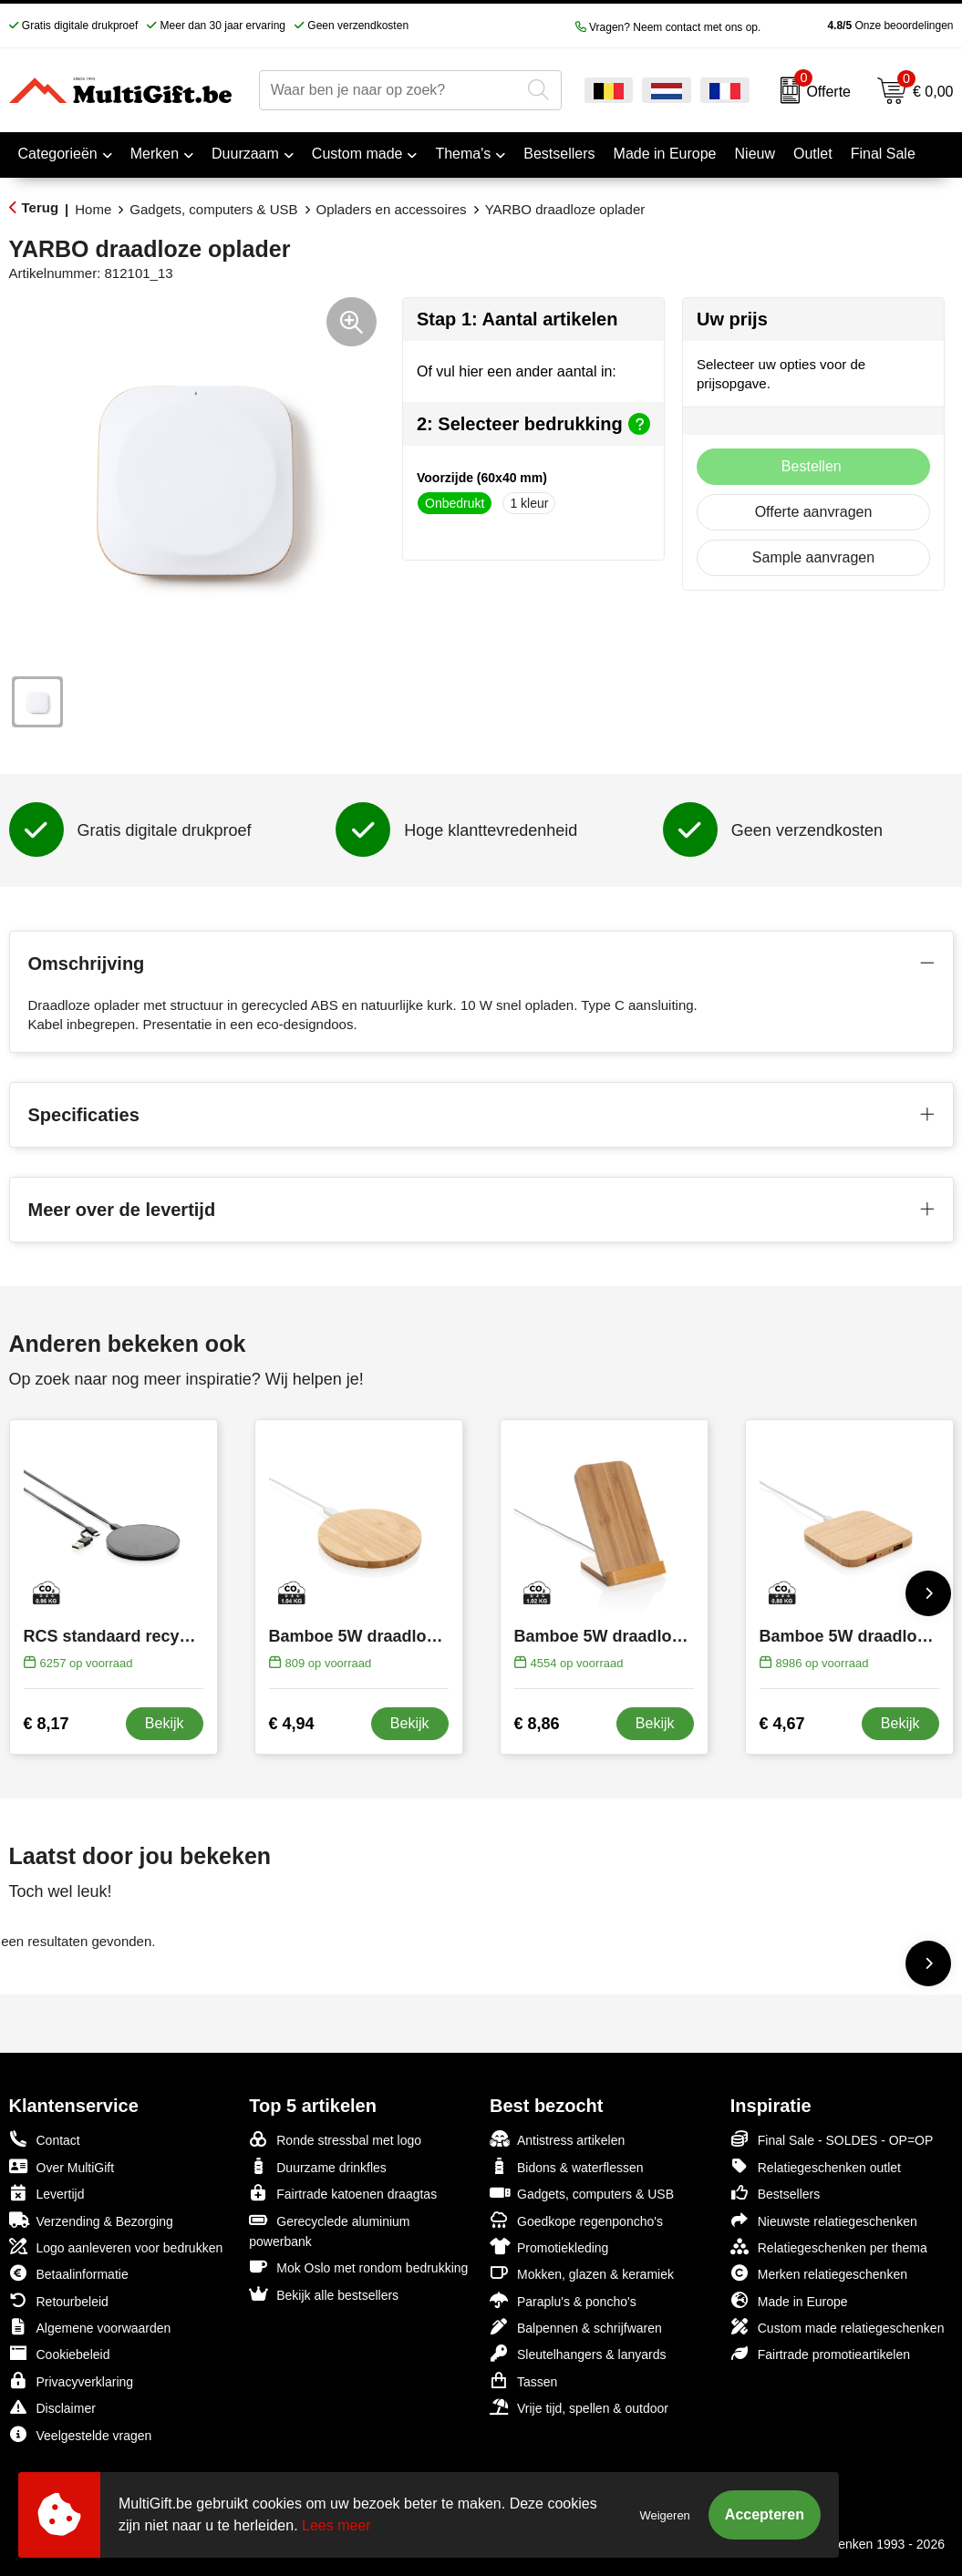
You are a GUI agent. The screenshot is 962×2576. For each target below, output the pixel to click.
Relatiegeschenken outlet (815, 2166)
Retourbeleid (59, 2300)
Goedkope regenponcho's (576, 2220)
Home (93, 209)
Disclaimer (52, 2407)
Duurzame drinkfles (318, 2166)
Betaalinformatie (69, 2273)
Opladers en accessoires (391, 209)
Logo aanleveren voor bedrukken (116, 2246)
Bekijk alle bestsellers (323, 2294)
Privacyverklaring (71, 2380)
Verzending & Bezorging (91, 2220)
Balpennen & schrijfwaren (576, 2326)
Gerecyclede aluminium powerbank (329, 2230)
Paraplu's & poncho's (563, 2300)
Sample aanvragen (813, 557)
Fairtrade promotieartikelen (820, 2353)
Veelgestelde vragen (80, 2434)
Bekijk (164, 1723)
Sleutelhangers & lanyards (578, 2353)
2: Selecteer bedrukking (533, 424)
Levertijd (47, 2192)
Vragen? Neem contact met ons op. (668, 27)
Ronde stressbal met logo (335, 2139)
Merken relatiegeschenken (818, 2273)
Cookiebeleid (59, 2353)
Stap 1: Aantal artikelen (517, 319)
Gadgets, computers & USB (213, 209)
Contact (44, 2139)
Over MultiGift (62, 2166)
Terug (40, 207)
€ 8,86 (537, 1724)
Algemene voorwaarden (90, 2326)
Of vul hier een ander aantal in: (516, 371)
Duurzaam (245, 153)
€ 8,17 (46, 1724)
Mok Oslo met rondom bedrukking (358, 2266)
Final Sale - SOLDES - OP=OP (832, 2139)
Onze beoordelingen (861, 25)
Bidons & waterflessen (567, 2166)
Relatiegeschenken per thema (828, 2246)
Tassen (523, 2380)
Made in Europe (789, 2300)
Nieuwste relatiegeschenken (823, 2220)
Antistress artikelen (557, 2139)
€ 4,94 (292, 1724)
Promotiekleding (549, 2246)
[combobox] (390, 90)
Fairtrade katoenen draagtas (343, 2192)
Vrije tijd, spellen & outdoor (579, 2407)
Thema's (463, 153)
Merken (154, 153)
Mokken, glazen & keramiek (582, 2273)
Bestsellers (775, 2192)
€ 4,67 (782, 1724)
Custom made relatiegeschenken (837, 2326)
